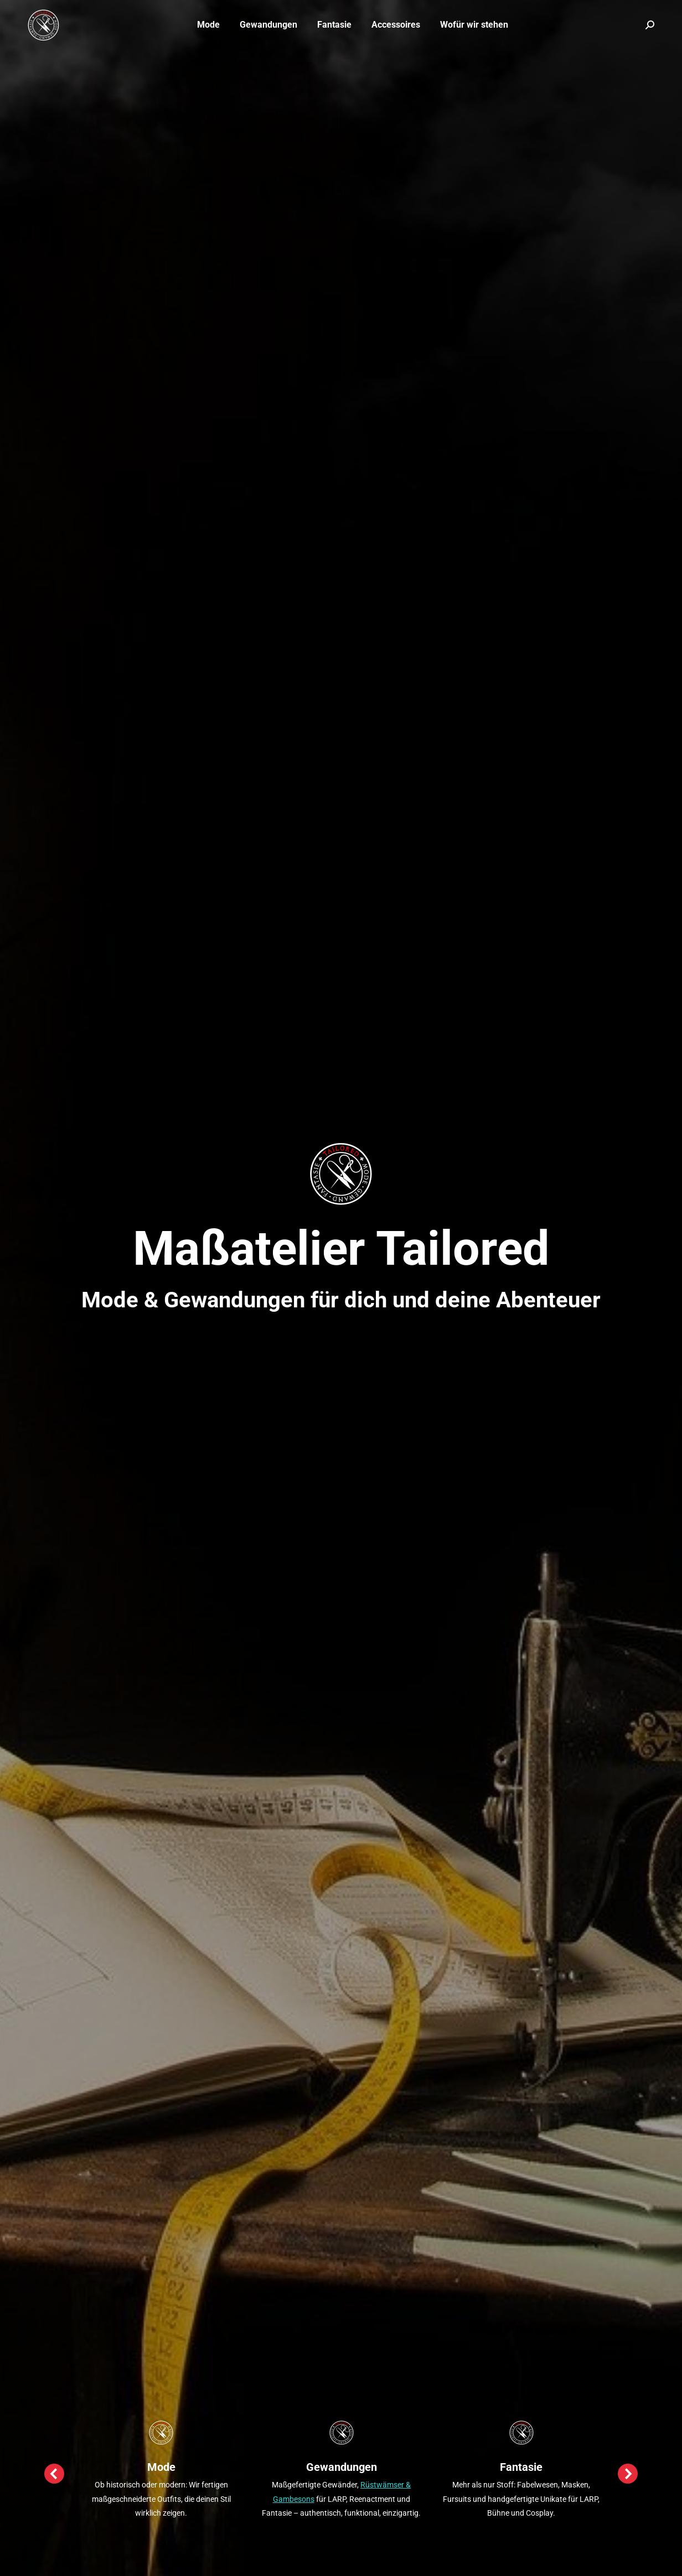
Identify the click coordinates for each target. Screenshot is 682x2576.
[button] (54, 2474)
